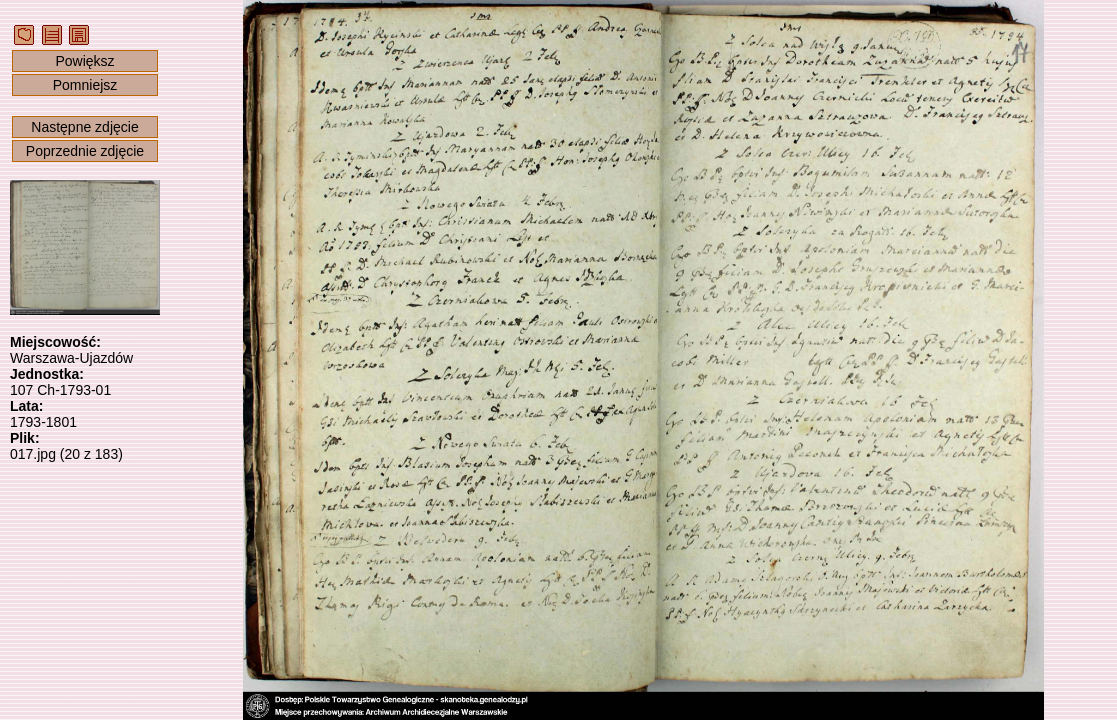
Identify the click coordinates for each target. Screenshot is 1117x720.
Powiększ (84, 61)
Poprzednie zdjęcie (85, 151)
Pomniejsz (85, 85)
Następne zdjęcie (84, 127)
